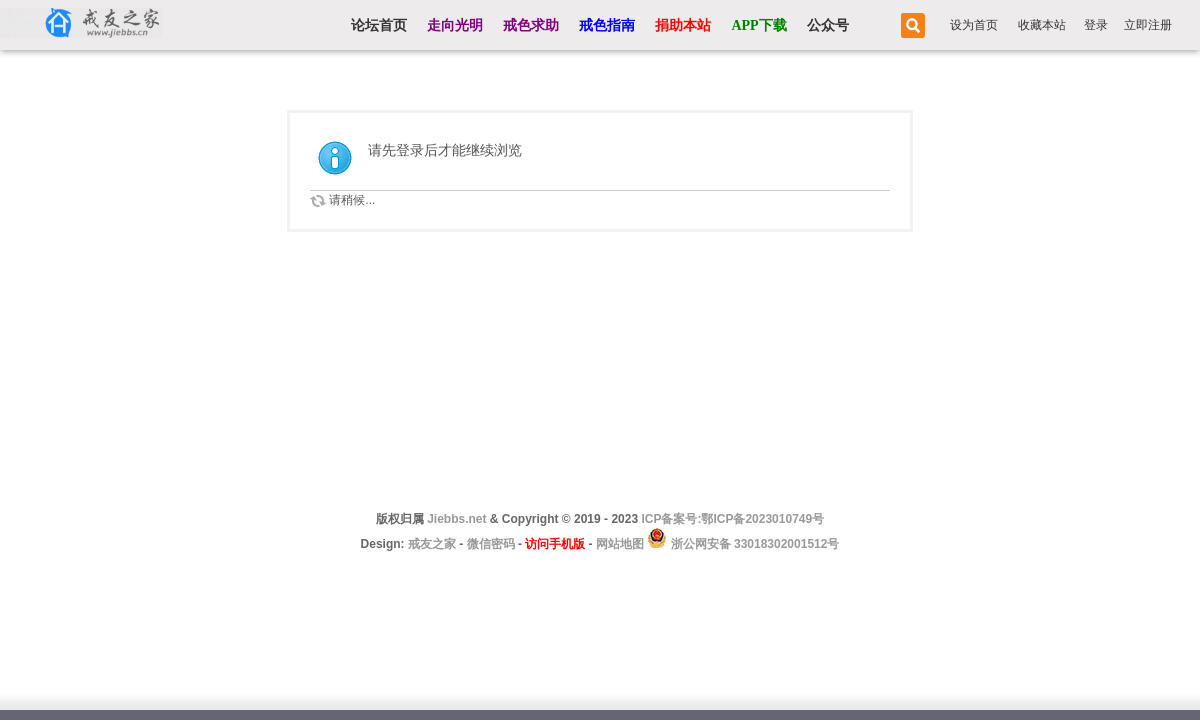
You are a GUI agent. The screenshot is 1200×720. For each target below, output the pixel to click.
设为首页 (974, 25)
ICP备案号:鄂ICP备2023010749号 (732, 519)
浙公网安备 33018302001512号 (753, 544)
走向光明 (455, 25)
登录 (1096, 25)
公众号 (828, 25)
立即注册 (1148, 25)
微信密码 (491, 544)
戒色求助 (531, 25)
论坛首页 (379, 25)
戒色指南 (607, 25)
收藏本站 (1042, 25)
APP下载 (758, 25)
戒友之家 (432, 544)
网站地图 (620, 544)
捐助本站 (683, 25)
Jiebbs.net (456, 519)
